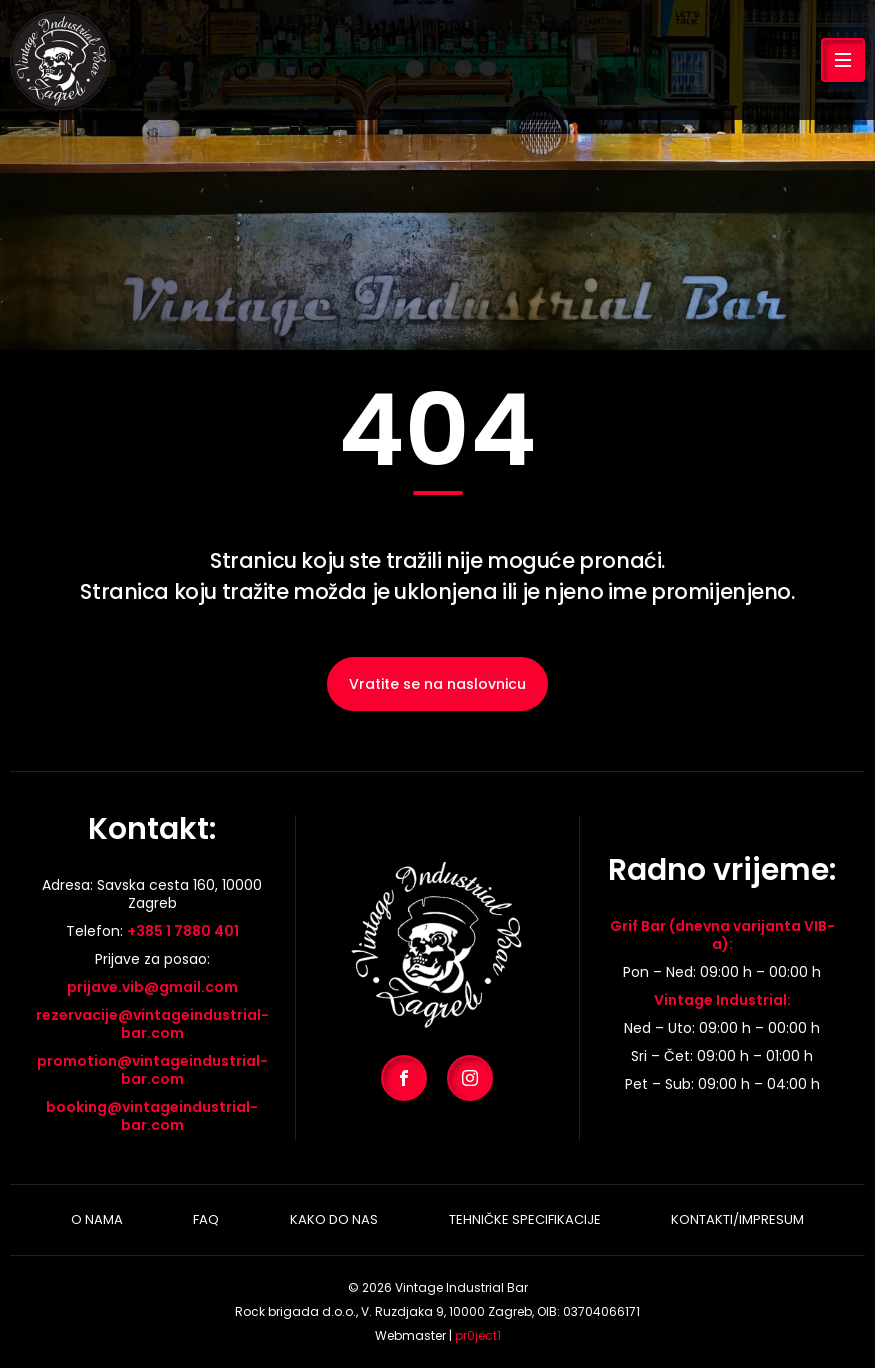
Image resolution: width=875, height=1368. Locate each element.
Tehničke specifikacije (525, 1219)
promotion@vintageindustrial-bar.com (152, 1070)
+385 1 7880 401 (183, 931)
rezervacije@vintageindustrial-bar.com (152, 1024)
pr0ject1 (478, 1335)
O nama (97, 1219)
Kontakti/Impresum (737, 1219)
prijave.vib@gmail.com (152, 987)
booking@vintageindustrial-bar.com (152, 1116)
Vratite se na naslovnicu (437, 684)
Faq (206, 1219)
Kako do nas (334, 1219)
